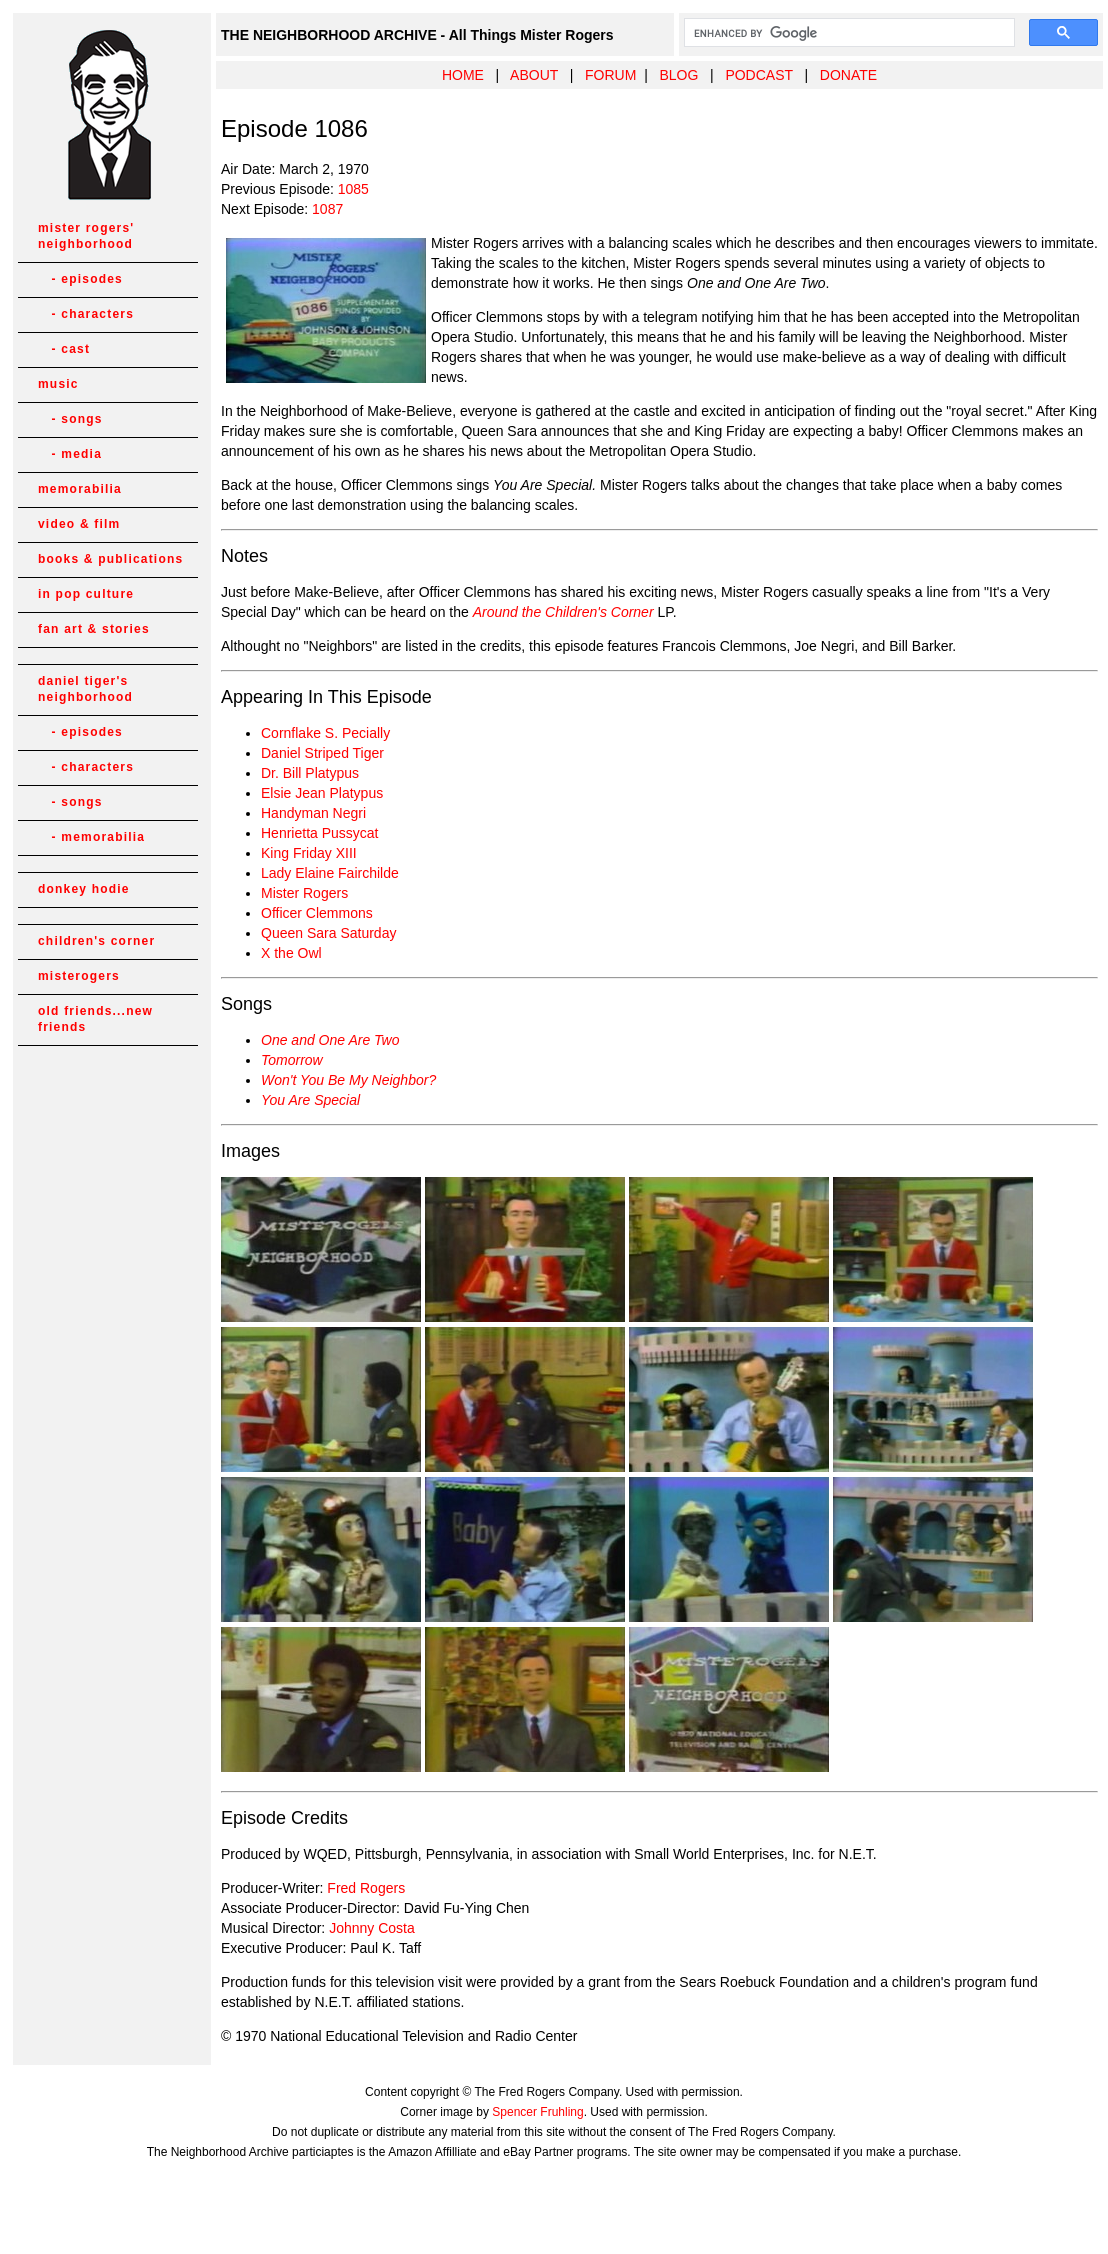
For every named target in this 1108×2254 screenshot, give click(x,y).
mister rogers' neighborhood (86, 236)
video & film (79, 524)
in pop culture (86, 594)
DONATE (848, 75)
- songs (70, 419)
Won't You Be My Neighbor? (348, 1080)
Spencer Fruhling (537, 2112)
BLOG (678, 75)
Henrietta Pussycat (320, 833)
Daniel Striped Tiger (322, 753)
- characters (86, 314)
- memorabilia (91, 837)
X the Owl (291, 953)
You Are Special (310, 1100)
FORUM (610, 75)
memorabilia (80, 489)
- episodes (80, 279)
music (58, 384)
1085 (353, 189)
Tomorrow (292, 1060)
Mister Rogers (304, 893)
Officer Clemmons (317, 913)
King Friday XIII (309, 853)
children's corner (96, 941)
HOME (463, 75)
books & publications (110, 559)
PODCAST (758, 75)
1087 (327, 209)
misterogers (79, 976)
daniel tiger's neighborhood (85, 689)
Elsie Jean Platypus (322, 793)
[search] (847, 33)
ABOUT (534, 75)
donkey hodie (84, 889)
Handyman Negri (313, 813)
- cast (64, 349)
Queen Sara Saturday (328, 933)
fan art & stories (94, 629)
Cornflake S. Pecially (325, 733)
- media (70, 454)
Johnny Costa (372, 1928)
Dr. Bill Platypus (310, 773)
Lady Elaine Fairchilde (330, 873)
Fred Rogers (366, 1888)
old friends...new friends (95, 1019)
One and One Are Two (330, 1040)
